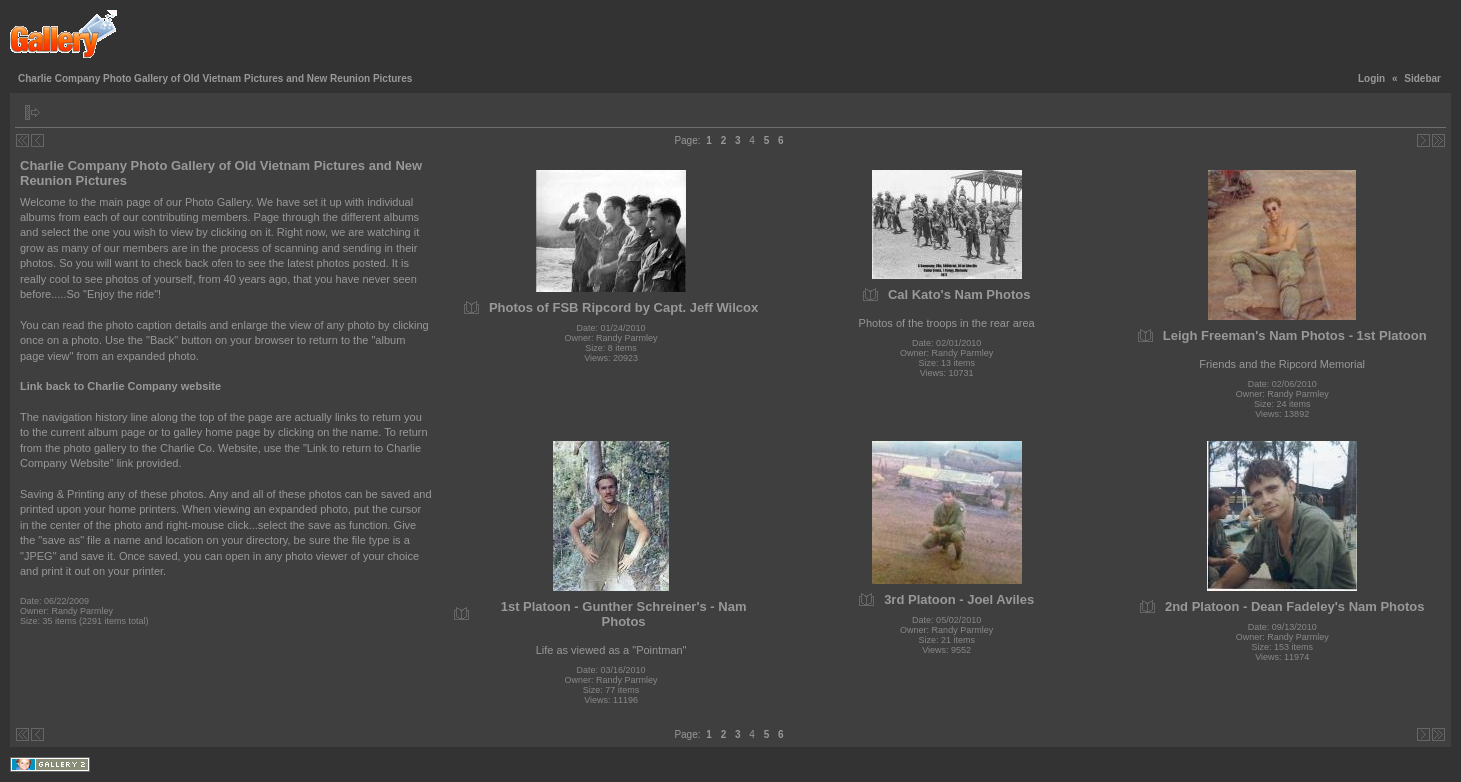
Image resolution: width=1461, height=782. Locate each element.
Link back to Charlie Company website (120, 386)
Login (1371, 78)
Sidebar (1422, 78)
